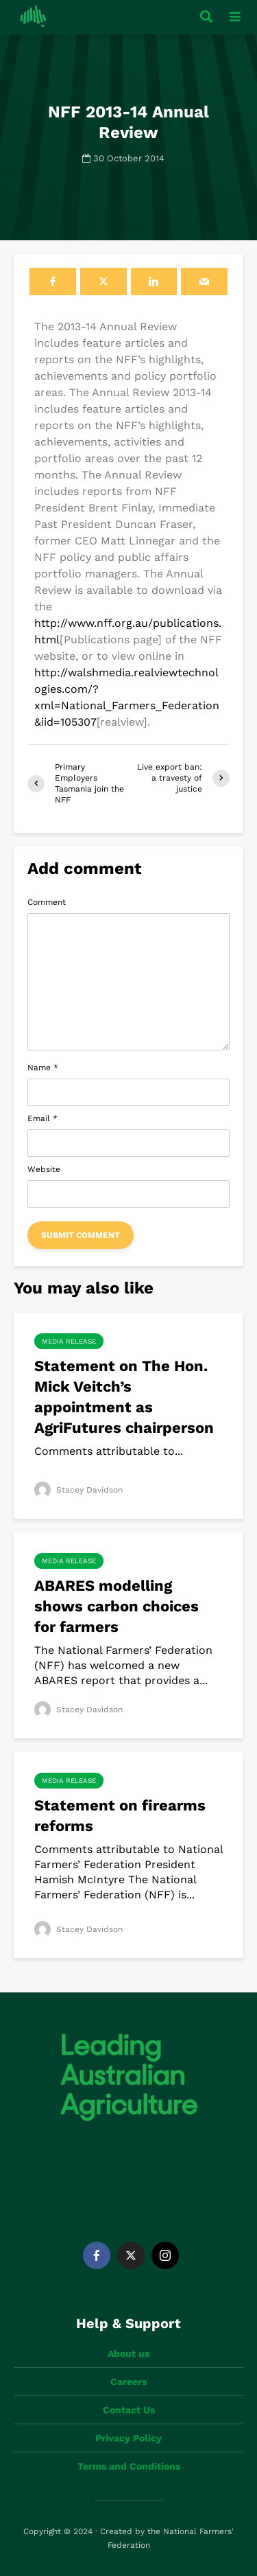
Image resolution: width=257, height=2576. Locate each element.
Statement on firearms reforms (120, 1816)
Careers (128, 2381)
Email (42, 1118)
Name (42, 1067)
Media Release (69, 1341)
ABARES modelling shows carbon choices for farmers (116, 1606)
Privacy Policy (128, 2438)
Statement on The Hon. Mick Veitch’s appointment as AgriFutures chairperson (124, 1396)
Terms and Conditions (128, 2466)
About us (128, 2353)
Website (43, 1169)
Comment (46, 902)
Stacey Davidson (78, 1490)
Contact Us (129, 2409)
